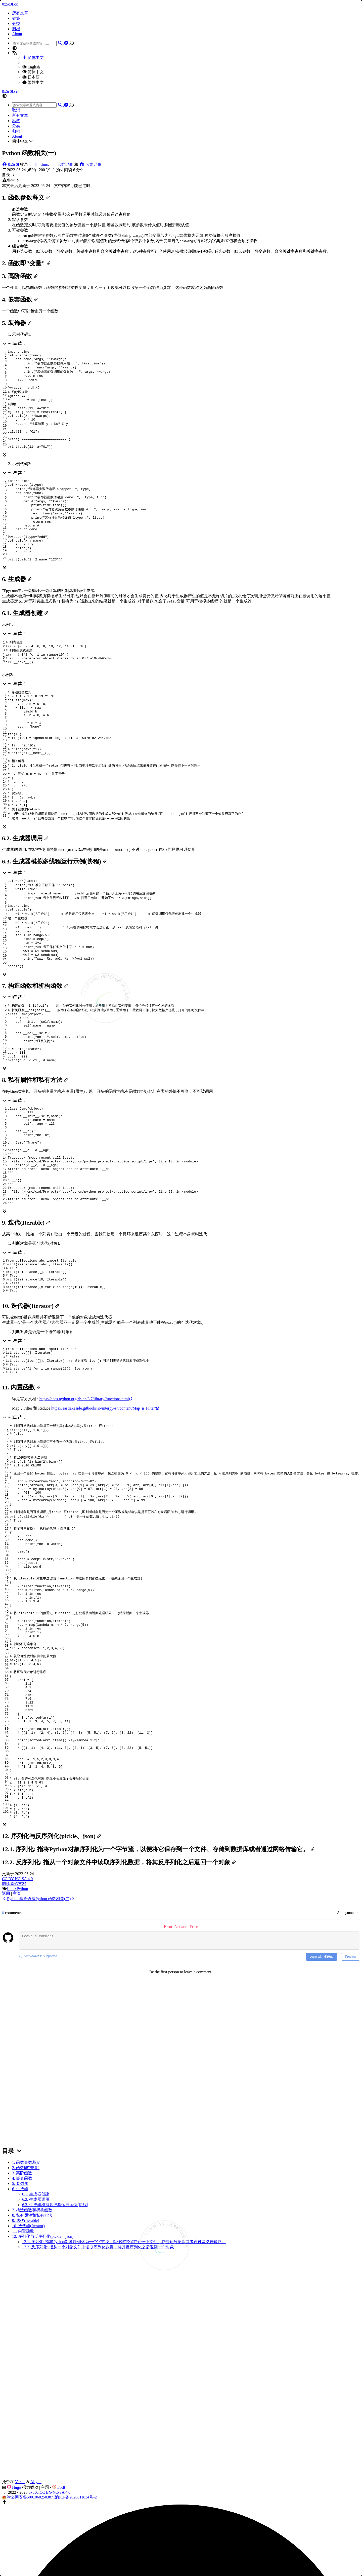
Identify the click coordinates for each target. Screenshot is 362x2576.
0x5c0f (10, 164)
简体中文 (33, 57)
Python (22, 2067)
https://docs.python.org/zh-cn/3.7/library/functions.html (85, 1506)
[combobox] (34, 43)
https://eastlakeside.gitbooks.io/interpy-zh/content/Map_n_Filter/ (105, 1516)
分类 (16, 23)
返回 (6, 2071)
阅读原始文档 (14, 2062)
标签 (16, 18)
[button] (186, 48)
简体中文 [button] (22, 141)
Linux (41, 164)
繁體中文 (33, 82)
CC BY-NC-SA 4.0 (17, 2057)
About (17, 34)
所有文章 (20, 13)
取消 (16, 110)
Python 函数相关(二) (55, 2077)
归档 (16, 29)
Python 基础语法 (18, 2077)
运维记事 (62, 164)
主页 (17, 2071)
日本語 (31, 77)
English (31, 67)
